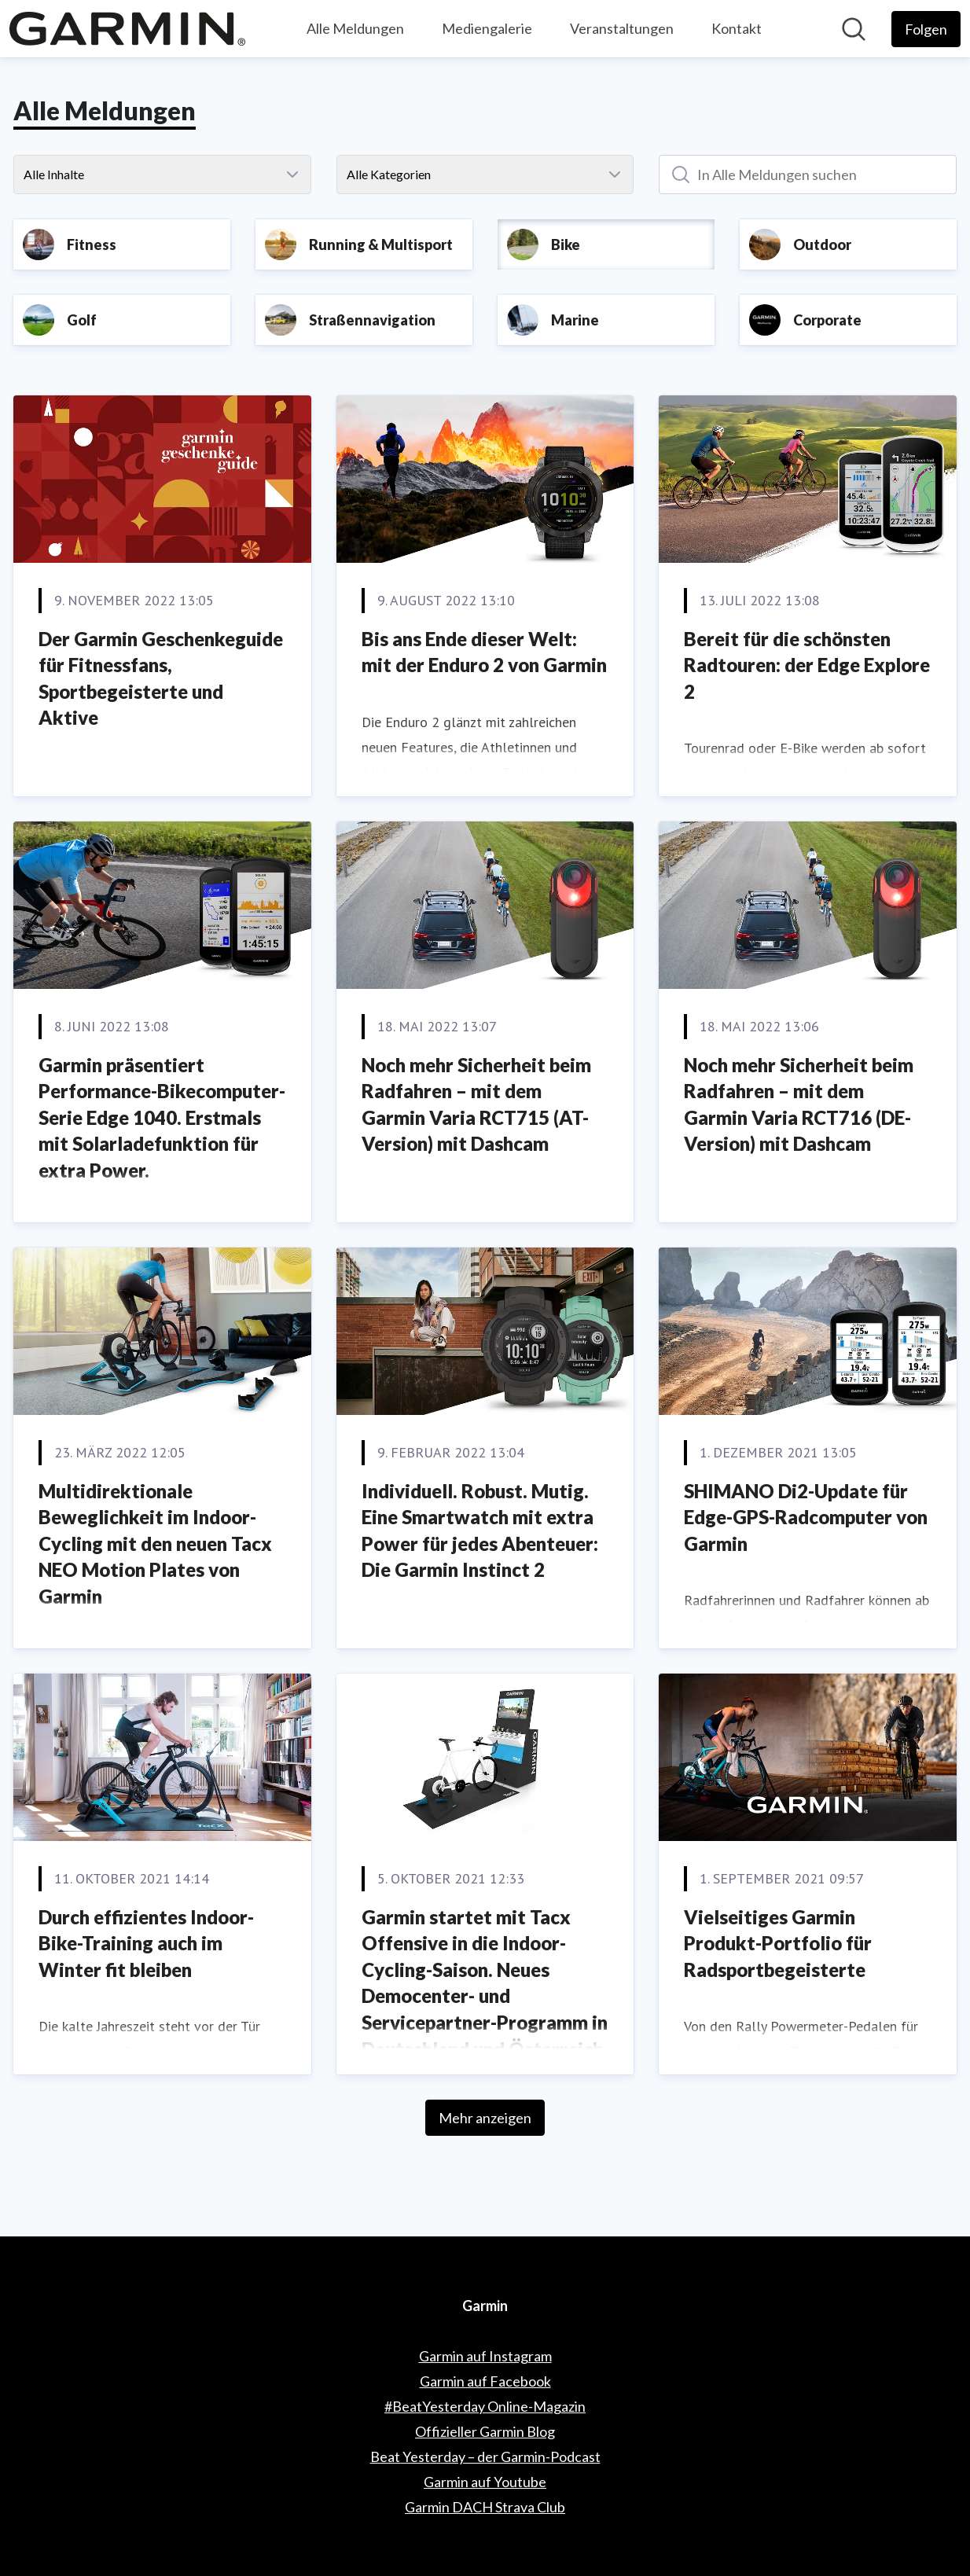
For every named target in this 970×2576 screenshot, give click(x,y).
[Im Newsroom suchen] (853, 29)
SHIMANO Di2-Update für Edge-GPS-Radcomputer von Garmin (806, 1517)
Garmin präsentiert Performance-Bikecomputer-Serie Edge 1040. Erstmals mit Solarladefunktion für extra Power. (162, 1117)
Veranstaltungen (622, 28)
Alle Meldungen (355, 28)
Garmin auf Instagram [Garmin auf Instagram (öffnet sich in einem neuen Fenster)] (485, 2356)
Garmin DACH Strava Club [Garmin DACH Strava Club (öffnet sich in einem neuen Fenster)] (485, 2506)
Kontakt (736, 28)
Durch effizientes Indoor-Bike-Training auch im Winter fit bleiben (146, 1943)
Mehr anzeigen (485, 2117)
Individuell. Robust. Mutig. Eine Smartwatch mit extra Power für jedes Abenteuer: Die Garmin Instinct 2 (480, 1530)
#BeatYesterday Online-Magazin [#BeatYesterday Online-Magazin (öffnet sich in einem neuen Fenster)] (485, 2406)
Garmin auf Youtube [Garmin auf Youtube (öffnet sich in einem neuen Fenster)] (485, 2481)
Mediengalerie (487, 28)
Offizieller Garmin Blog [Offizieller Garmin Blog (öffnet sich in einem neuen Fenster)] (485, 2431)
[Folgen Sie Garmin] (926, 29)
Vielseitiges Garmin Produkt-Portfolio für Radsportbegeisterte (778, 1943)
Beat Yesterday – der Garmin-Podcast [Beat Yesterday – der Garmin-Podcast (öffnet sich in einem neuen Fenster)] (485, 2456)
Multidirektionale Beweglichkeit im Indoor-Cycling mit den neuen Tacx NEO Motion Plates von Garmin (155, 1543)
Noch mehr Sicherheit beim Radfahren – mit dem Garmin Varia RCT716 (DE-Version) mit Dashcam (798, 1104)
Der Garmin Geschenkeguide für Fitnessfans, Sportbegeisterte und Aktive (161, 678)
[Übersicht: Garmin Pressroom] (127, 29)
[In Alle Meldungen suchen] (808, 174)
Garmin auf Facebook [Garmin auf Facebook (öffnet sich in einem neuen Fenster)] (485, 2381)
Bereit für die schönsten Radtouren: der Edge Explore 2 (807, 665)
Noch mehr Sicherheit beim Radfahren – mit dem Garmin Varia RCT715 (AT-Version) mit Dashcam (476, 1104)
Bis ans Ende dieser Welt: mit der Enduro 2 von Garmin (484, 652)
